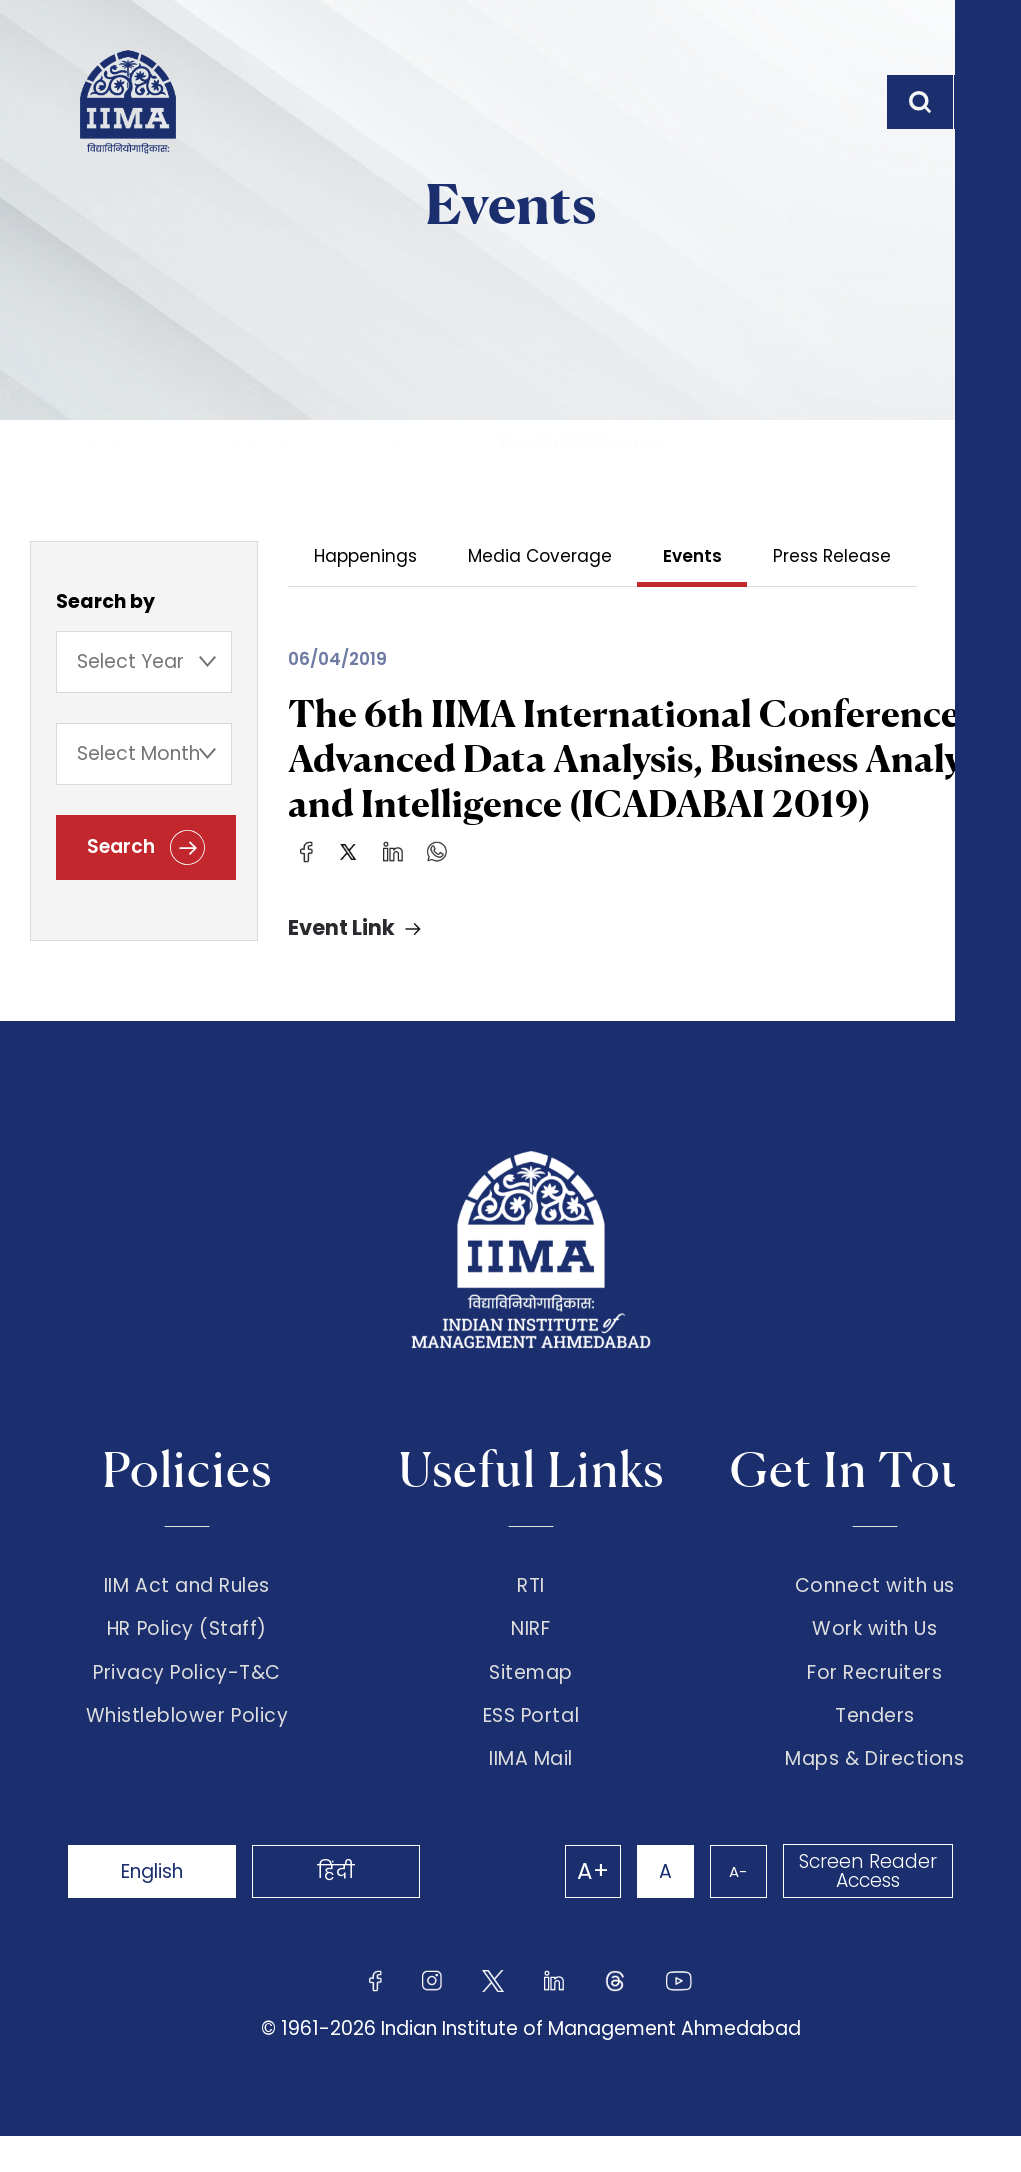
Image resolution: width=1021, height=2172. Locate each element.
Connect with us (875, 1592)
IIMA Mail (531, 1795)
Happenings (365, 556)
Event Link (341, 932)
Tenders (875, 1745)
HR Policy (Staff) (187, 1643)
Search (146, 853)
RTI (531, 1592)
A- (731, 1906)
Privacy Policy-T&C (187, 1694)
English (161, 1906)
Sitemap (531, 1694)
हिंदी (361, 1906)
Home (104, 442)
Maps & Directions (874, 1795)
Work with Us (874, 1643)
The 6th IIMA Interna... (586, 442)
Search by (105, 604)
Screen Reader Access (866, 1907)
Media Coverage (541, 556)
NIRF (530, 1643)
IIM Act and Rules (187, 1592)
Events (402, 442)
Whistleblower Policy (187, 1745)
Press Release (835, 556)
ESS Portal (531, 1745)
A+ (573, 1907)
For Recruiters (874, 1694)
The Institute (244, 442)
